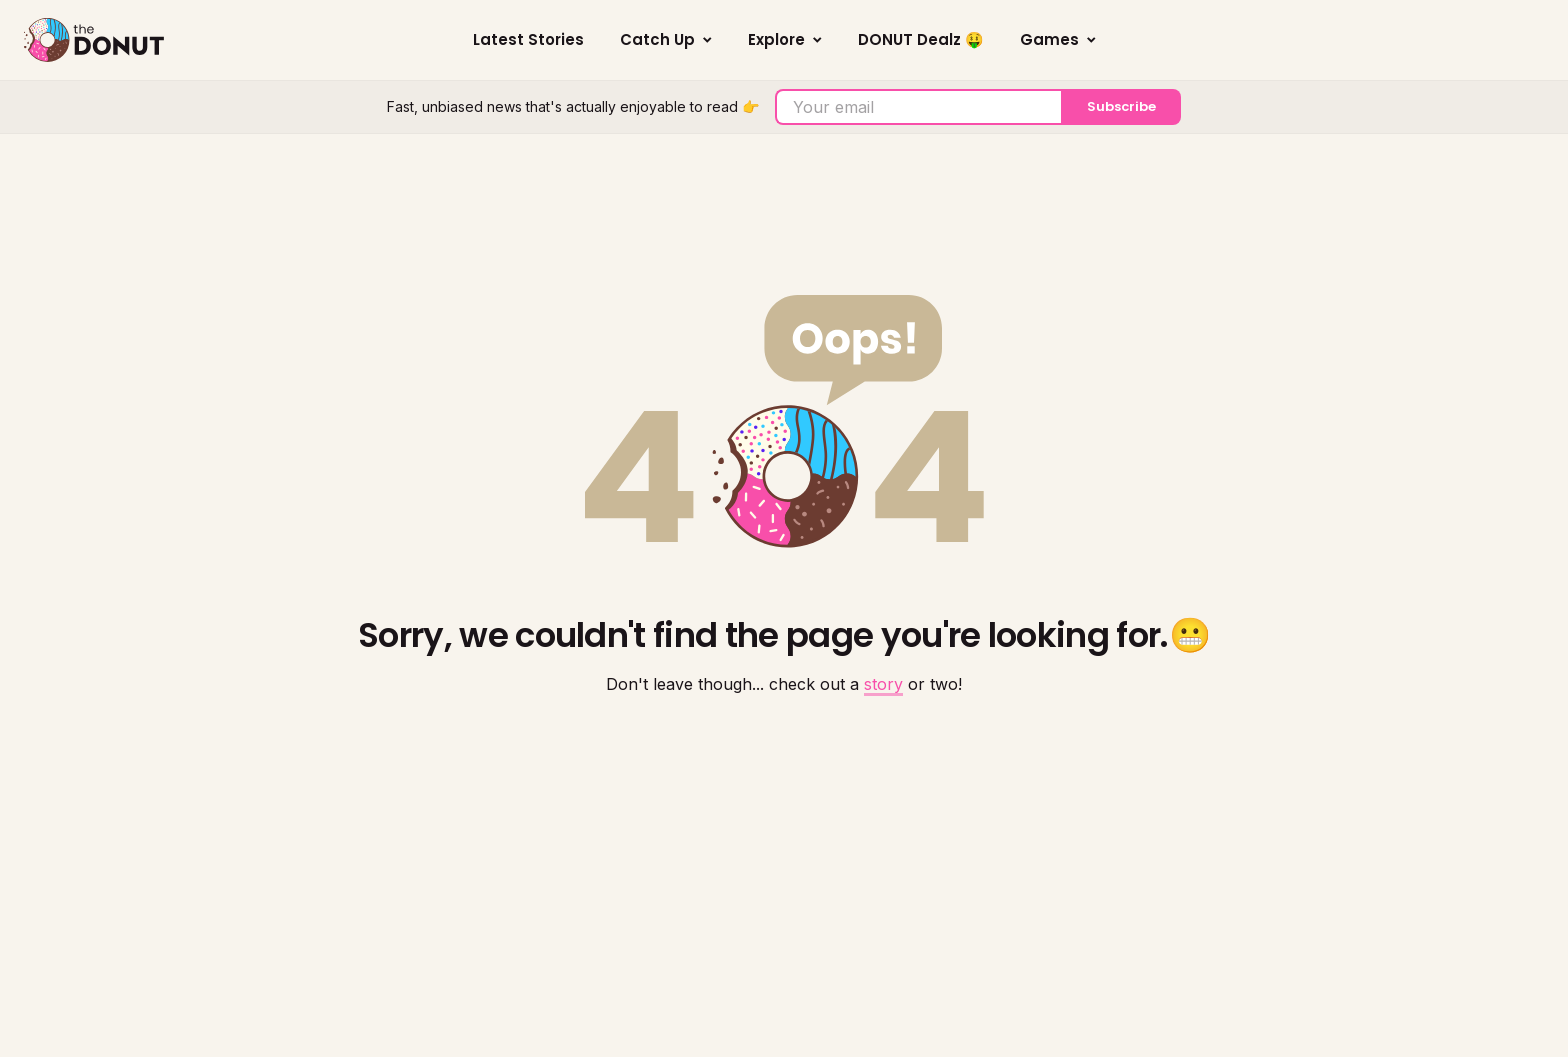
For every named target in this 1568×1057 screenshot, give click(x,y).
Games (1058, 39)
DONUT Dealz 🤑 (921, 39)
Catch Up (666, 39)
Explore (785, 39)
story (883, 684)
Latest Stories (528, 39)
